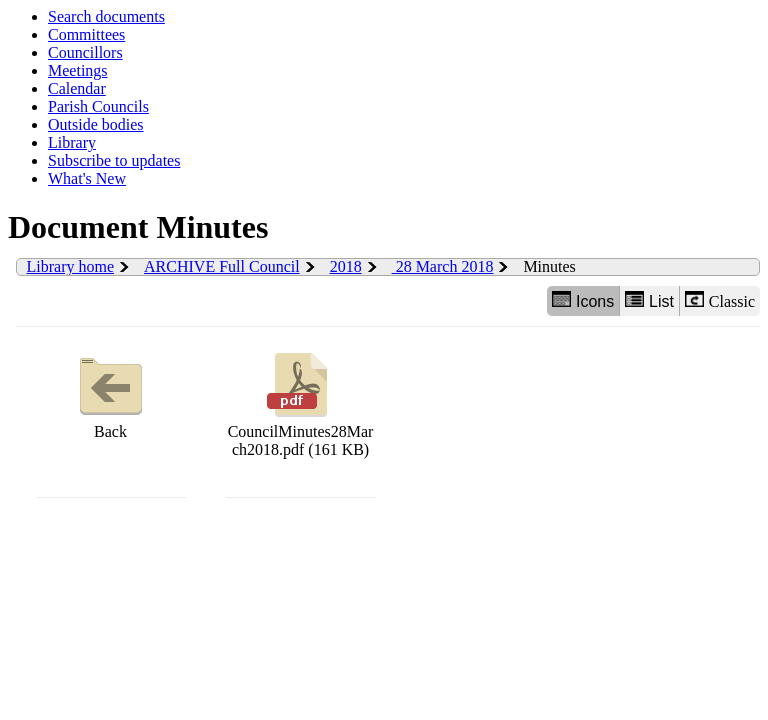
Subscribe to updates (114, 160)
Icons (583, 300)
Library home (71, 266)
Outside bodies (96, 124)
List (649, 300)
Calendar (77, 88)
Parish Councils (98, 106)
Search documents (106, 16)
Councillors (85, 52)
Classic (720, 300)
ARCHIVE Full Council (222, 266)
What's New (87, 178)
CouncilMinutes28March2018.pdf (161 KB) (301, 402)
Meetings (78, 70)
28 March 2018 (443, 266)
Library (72, 142)
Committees (86, 34)
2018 (346, 266)
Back (111, 393)
